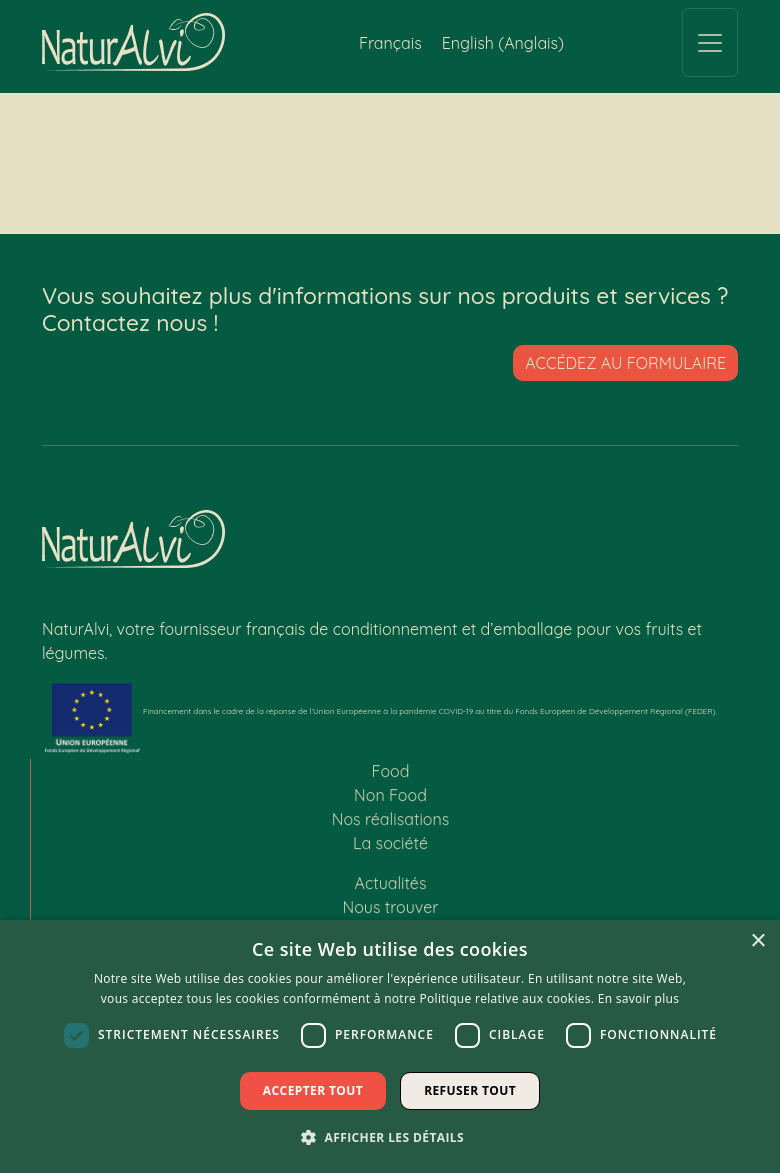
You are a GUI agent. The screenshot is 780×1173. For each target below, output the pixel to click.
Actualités (391, 892)
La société (390, 852)
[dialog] (390, 1046)
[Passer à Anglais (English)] (503, 42)
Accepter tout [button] (313, 1090)
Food (391, 780)
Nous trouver (391, 916)
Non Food (390, 804)
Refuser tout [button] (470, 1090)
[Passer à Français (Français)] (390, 42)
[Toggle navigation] (710, 42)
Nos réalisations (391, 828)
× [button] (757, 941)
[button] (390, 1137)
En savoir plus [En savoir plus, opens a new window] (638, 998)
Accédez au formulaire (625, 363)
